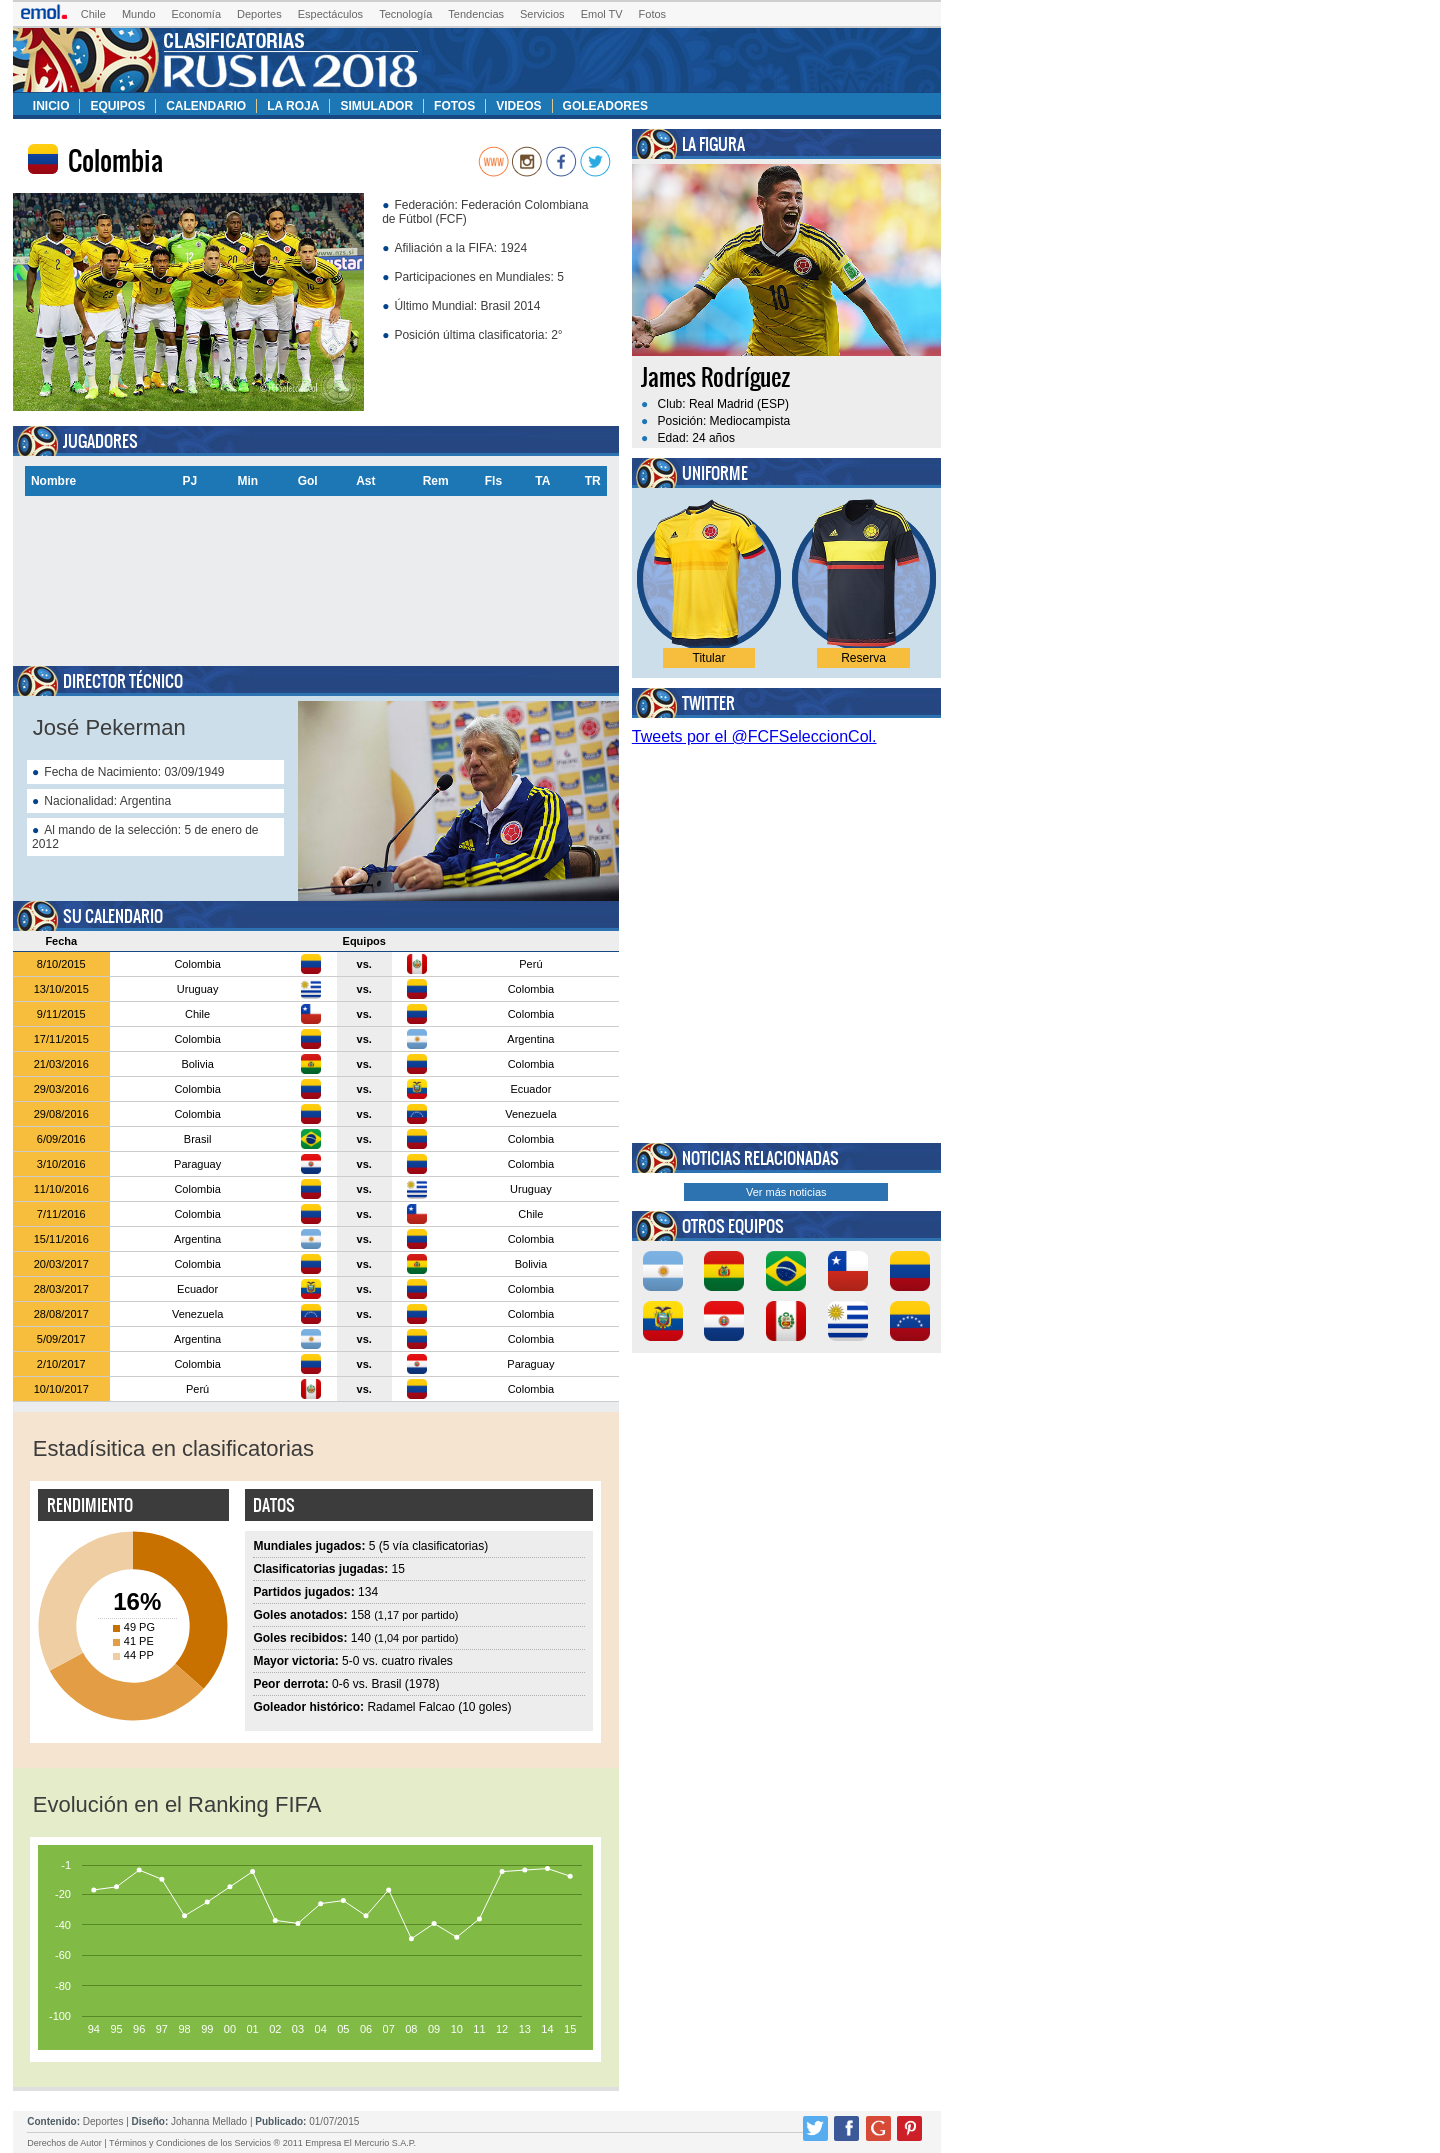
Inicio (51, 106)
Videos (518, 106)
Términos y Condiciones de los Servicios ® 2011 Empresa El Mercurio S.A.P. (262, 2143)
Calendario (206, 106)
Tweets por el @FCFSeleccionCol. (754, 736)
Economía (197, 14)
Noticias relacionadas (760, 1158)
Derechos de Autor (64, 2143)
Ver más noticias (786, 1192)
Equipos (117, 106)
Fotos (653, 14)
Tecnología (405, 14)
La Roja (293, 106)
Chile (93, 14)
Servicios (542, 14)
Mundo (139, 14)
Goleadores (605, 106)
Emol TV (602, 14)
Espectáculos (330, 14)
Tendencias (476, 14)
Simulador (376, 106)
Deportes (259, 14)
